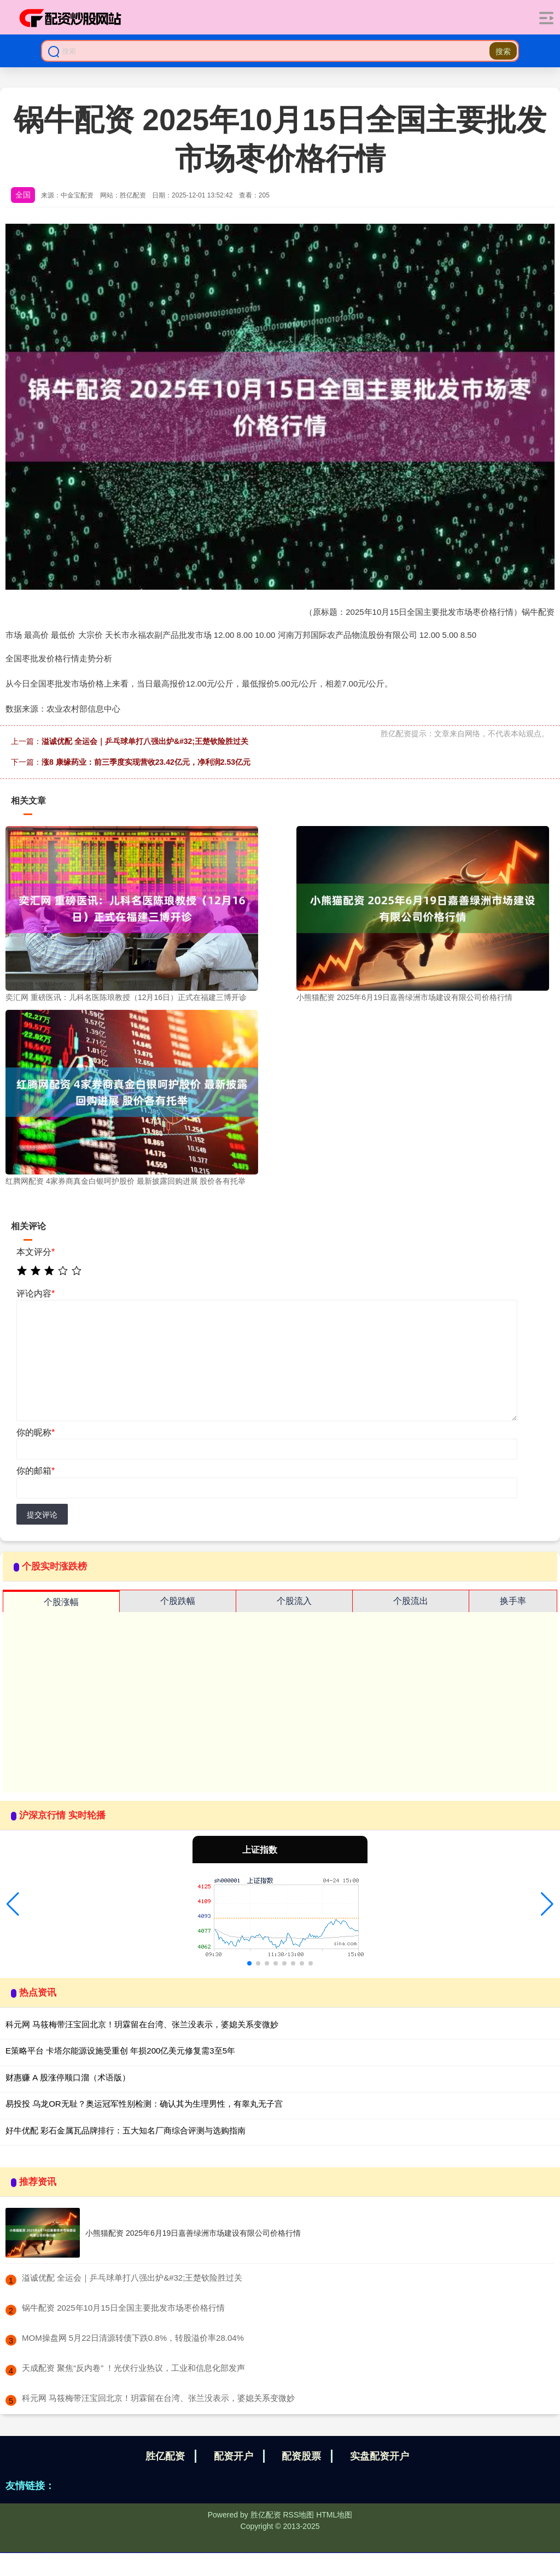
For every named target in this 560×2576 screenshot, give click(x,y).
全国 (23, 194)
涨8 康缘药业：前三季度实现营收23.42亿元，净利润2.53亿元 (146, 762)
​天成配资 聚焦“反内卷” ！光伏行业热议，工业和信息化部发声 (133, 2368)
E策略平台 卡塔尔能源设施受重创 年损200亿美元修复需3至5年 (120, 2050)
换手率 (513, 1601)
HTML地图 (334, 2514)
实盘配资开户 (379, 2456)
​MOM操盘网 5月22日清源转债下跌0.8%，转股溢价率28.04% (133, 2337)
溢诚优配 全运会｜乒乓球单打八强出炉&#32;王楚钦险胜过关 (145, 741)
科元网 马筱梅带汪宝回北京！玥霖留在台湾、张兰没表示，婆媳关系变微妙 (141, 2024)
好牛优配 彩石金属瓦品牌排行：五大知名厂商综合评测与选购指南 (125, 2130)
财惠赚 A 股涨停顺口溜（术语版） (67, 2077)
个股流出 (410, 1601)
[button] (12, 1904)
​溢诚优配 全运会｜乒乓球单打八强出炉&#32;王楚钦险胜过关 (132, 2277)
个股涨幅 (61, 1602)
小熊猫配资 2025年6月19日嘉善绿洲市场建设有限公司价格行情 (193, 2233)
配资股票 (301, 2456)
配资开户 (233, 2456)
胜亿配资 (165, 2456)
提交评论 (42, 1514)
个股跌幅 (177, 1601)
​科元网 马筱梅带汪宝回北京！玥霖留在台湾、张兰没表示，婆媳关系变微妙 (158, 2398)
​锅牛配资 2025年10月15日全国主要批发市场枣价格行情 (123, 2307)
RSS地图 (298, 2514)
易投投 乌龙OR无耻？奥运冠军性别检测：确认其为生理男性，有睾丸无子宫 (144, 2103)
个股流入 (294, 1601)
